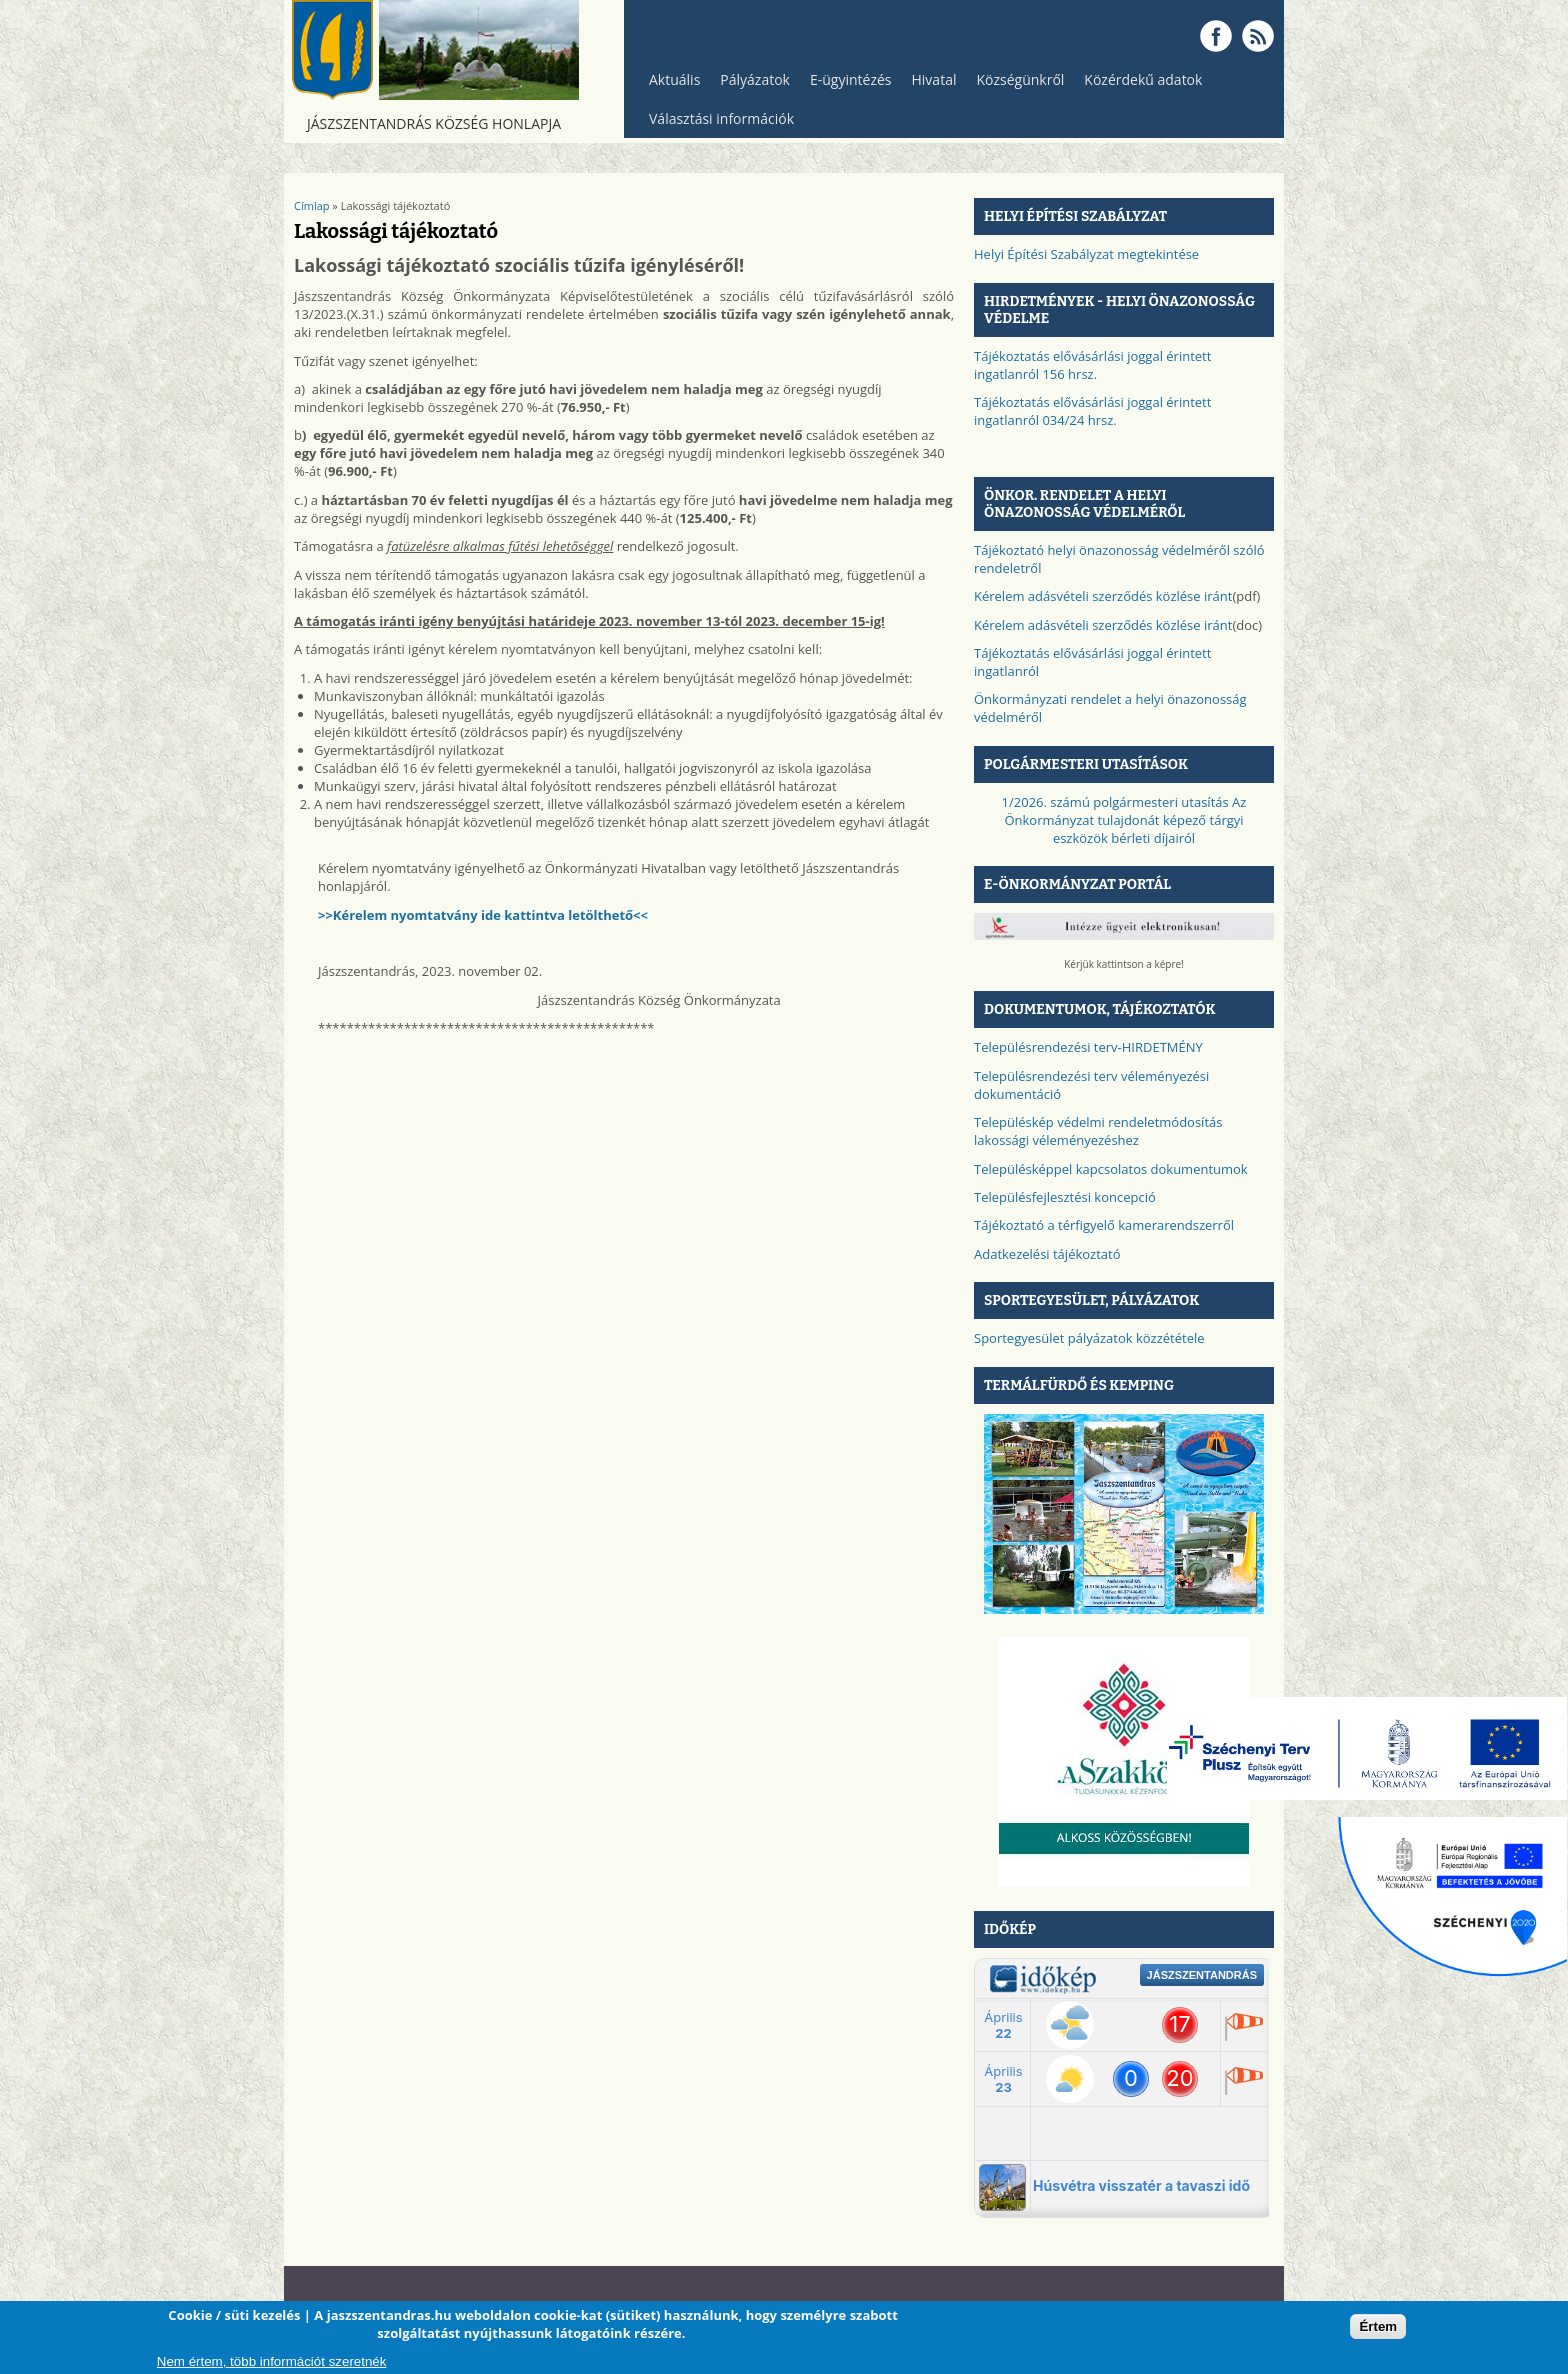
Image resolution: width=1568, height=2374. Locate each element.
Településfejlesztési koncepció (1065, 1197)
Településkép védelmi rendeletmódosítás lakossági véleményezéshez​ (1098, 1131)
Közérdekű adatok (1138, 84)
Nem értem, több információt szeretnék (272, 2361)
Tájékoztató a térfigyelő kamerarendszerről (1104, 1225)
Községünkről (1015, 84)
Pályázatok (755, 79)
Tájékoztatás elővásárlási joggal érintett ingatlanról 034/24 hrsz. (1092, 411)
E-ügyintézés (851, 79)
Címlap (312, 205)
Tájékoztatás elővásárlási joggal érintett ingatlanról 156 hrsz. (1092, 365)
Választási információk (716, 123)
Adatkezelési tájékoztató (1047, 1254)
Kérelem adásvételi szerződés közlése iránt (1103, 596)
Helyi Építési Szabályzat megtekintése (1086, 254)
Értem (1378, 2326)
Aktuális (669, 84)
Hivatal (934, 79)
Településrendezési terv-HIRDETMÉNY (1088, 1047)
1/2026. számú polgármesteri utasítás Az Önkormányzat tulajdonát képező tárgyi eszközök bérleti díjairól (1124, 820)
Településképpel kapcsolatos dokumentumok (1111, 1169)
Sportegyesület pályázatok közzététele (1089, 1338)
